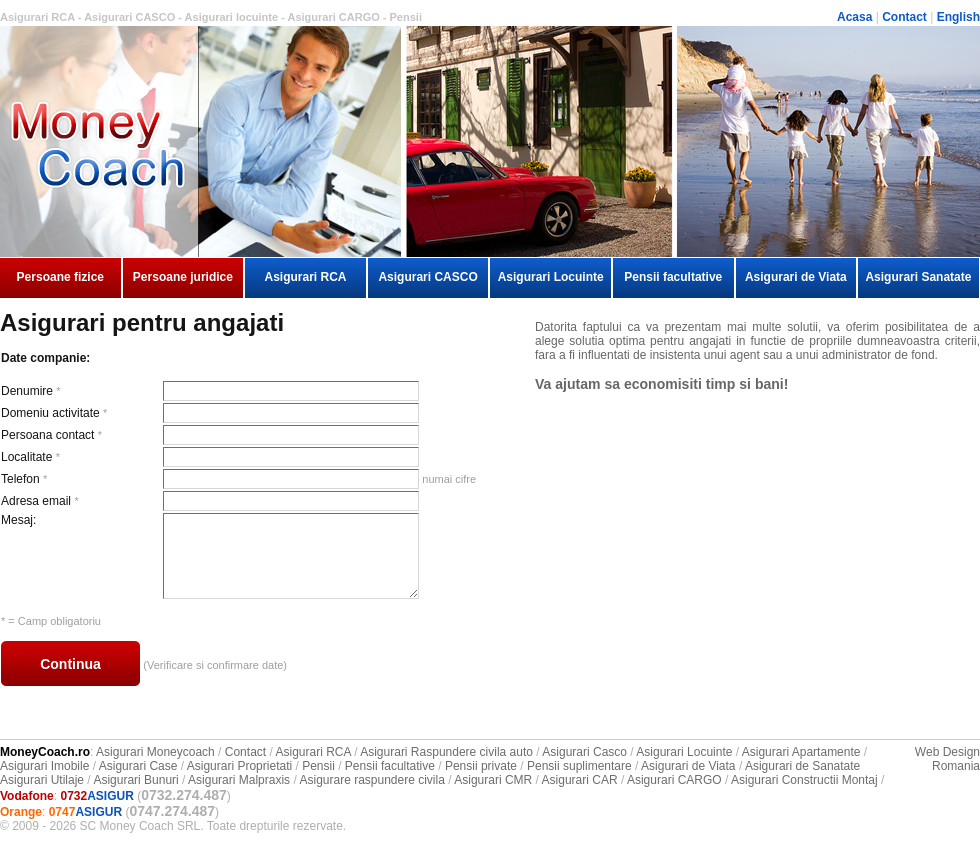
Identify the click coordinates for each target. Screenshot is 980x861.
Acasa (854, 17)
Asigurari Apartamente (801, 752)
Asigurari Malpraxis (239, 780)
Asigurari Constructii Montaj (804, 780)
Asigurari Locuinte (551, 277)
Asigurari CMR (493, 780)
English (958, 17)
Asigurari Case (138, 766)
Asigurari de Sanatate (802, 766)
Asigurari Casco (584, 752)
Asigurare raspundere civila (371, 780)
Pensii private (481, 766)
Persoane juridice (183, 277)
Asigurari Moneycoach (155, 752)
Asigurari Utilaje (42, 780)
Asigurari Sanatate (918, 277)
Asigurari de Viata (796, 277)
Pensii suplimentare (579, 766)
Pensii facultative (673, 277)
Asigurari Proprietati (239, 766)
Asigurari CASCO (427, 277)
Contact (904, 17)
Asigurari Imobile (44, 766)
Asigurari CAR (580, 780)
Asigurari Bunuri (135, 780)
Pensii (318, 766)
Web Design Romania (947, 759)
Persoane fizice (60, 277)
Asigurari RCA (305, 277)
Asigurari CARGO (674, 780)
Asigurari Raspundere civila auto (446, 752)
